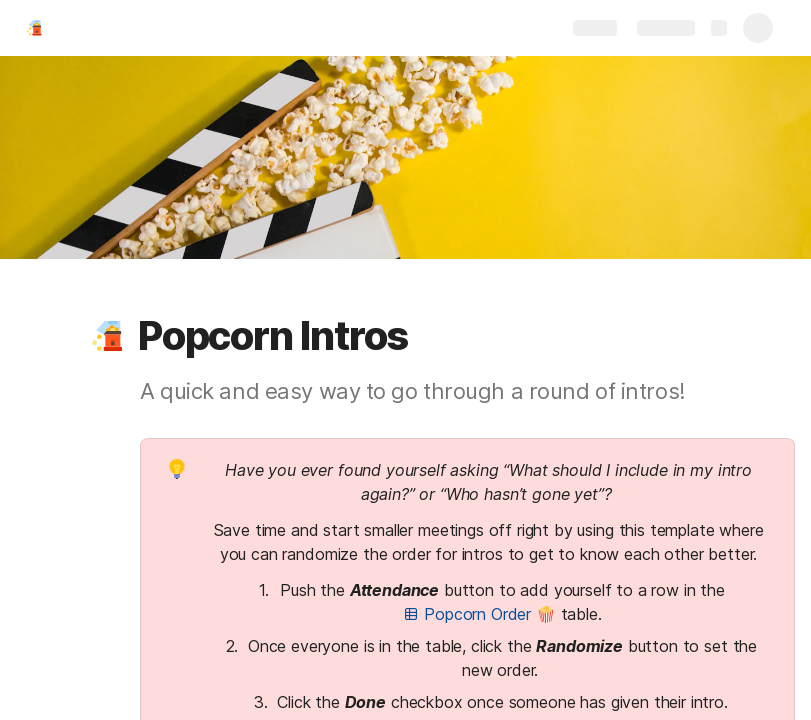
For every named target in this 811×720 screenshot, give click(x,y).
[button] (107, 336)
